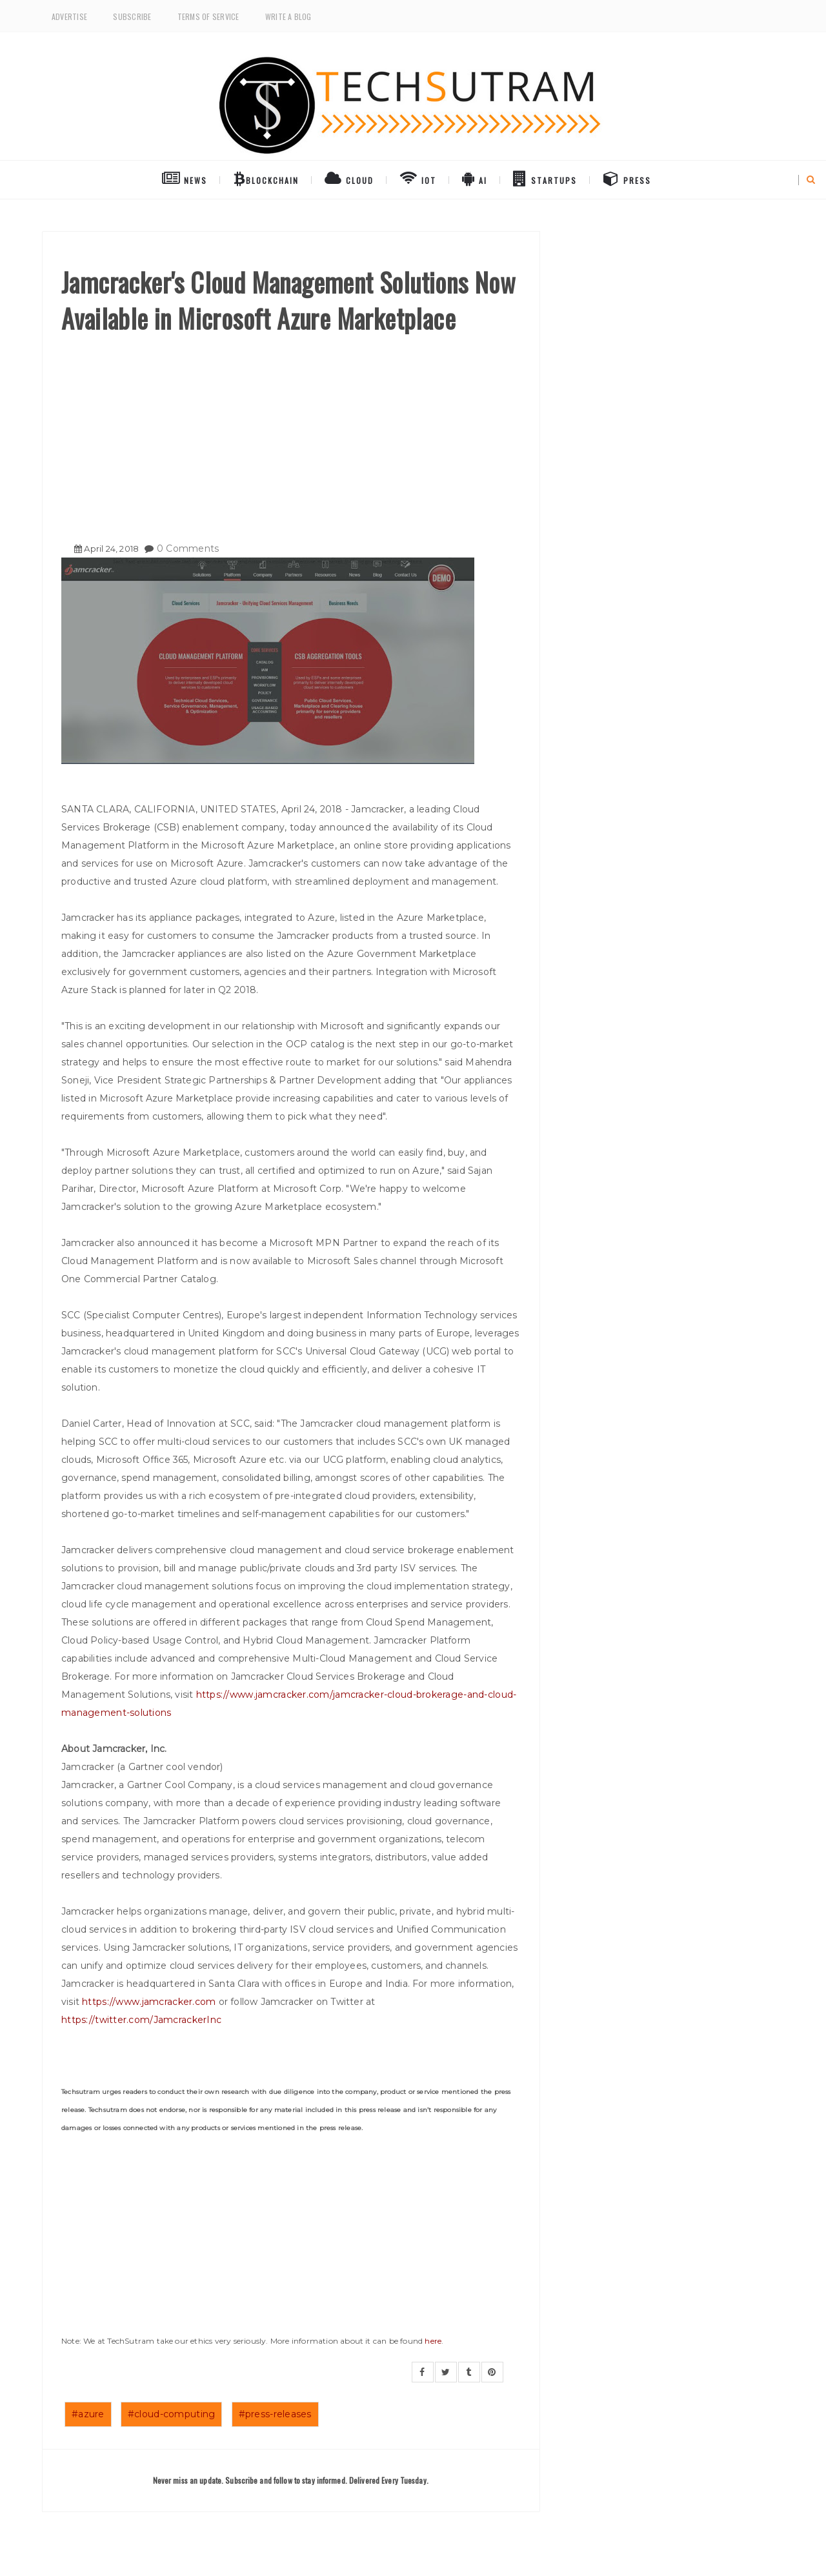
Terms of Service (208, 16)
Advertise (69, 16)
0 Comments (188, 548)
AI (474, 178)
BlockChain (266, 178)
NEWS (184, 178)
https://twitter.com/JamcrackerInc (141, 2020)
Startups (545, 178)
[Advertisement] (290, 433)
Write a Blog (288, 16)
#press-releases (275, 2414)
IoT (417, 178)
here (433, 2341)
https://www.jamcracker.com (149, 2001)
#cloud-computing (171, 2414)
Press (627, 178)
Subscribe (132, 16)
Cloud (349, 178)
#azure (88, 2414)
